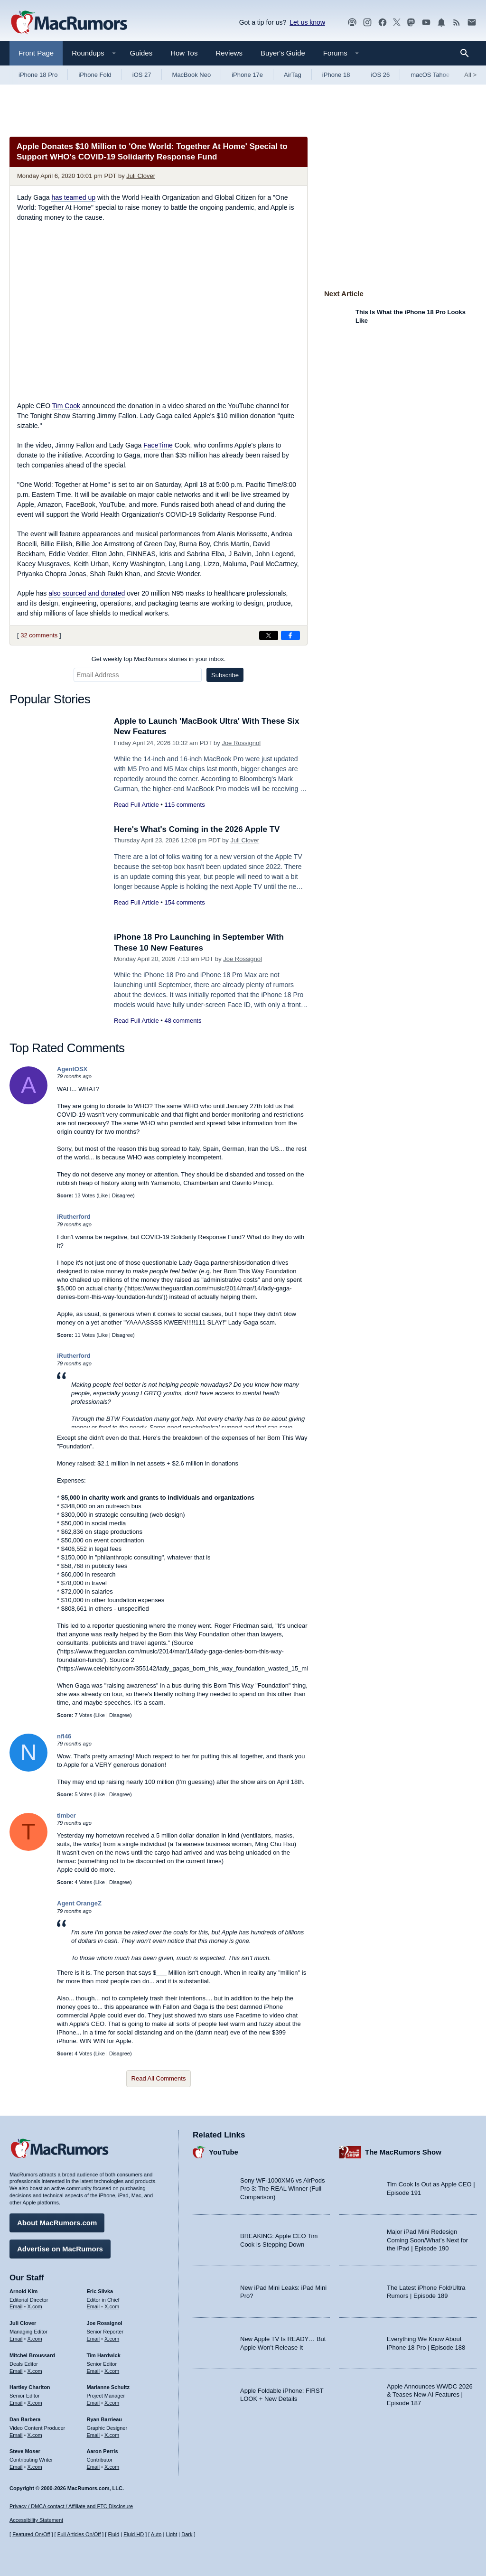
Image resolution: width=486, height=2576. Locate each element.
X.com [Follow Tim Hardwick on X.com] (111, 2371)
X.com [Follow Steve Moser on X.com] (35, 2467)
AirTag (292, 74)
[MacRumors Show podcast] (352, 23)
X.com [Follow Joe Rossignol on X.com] (111, 2339)
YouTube (223, 2152)
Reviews (229, 53)
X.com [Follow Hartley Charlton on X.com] (35, 2403)
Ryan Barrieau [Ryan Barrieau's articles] (104, 2419)
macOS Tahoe (430, 74)
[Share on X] (268, 635)
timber (66, 1815)
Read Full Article (136, 804)
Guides (141, 53)
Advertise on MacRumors (60, 2249)
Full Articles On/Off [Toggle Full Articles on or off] (79, 2534)
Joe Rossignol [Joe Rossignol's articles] (104, 2323)
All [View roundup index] (470, 74)
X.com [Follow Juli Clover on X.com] (35, 2339)
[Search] (468, 53)
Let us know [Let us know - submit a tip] (307, 22)
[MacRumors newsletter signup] (472, 23)
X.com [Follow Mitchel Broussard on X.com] (35, 2371)
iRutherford (74, 1216)
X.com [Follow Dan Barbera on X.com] (35, 2435)
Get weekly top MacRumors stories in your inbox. (159, 659)
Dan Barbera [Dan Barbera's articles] (24, 2419)
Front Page (36, 53)
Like (103, 1195)
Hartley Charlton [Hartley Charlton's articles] (29, 2387)
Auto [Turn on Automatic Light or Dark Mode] (156, 2534)
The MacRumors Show (403, 2152)
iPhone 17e (247, 74)
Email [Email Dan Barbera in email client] (16, 2435)
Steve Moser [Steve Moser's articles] (24, 2451)
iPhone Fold (94, 74)
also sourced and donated (86, 593)
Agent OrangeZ (79, 1903)
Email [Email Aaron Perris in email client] (93, 2467)
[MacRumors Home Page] (68, 23)
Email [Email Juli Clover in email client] (16, 2339)
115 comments (184, 804)
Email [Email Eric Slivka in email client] (93, 2306)
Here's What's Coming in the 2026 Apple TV (197, 829)
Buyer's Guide (283, 53)
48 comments (182, 1020)
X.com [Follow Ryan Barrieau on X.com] (111, 2435)
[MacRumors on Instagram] (367, 23)
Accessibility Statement (36, 2520)
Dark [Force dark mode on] (186, 2534)
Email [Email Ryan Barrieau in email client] (93, 2435)
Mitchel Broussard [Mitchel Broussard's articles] (32, 2355)
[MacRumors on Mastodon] (411, 23)
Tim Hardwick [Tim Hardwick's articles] (104, 2355)
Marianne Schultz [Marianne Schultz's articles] (108, 2387)
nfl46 (64, 1736)
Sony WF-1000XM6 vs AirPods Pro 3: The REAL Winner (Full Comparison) (282, 2189)
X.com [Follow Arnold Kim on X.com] (35, 2306)
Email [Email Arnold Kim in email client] (16, 2306)
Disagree (122, 1195)
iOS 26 (380, 74)
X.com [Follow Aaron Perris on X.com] (111, 2467)
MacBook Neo (191, 74)
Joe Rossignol (241, 743)
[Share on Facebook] (290, 635)
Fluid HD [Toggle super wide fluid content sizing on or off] (133, 2534)
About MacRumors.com (57, 2223)
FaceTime (158, 445)
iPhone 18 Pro (38, 74)
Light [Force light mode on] (171, 2534)
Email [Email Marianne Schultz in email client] (93, 2403)
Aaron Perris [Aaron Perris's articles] (102, 2451)
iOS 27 (141, 74)
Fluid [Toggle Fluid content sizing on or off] (113, 2534)
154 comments (184, 902)
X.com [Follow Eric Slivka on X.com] (111, 2306)
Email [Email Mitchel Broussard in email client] (16, 2371)
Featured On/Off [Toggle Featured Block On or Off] (31, 2534)
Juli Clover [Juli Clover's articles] (22, 2323)
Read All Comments (158, 2078)
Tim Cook (66, 406)
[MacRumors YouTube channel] (426, 23)
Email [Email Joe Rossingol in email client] (93, 2339)
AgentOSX (72, 1069)
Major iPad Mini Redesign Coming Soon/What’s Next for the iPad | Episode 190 (427, 2240)
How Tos (183, 53)
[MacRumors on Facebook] (382, 23)
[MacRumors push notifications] (441, 23)
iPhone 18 (336, 74)
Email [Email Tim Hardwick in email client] (93, 2371)
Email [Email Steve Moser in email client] (16, 2467)
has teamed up (73, 197)
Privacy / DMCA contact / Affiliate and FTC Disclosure (71, 2506)
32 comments (38, 635)
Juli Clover (140, 175)
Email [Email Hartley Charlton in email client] (16, 2403)
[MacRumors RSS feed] (456, 23)
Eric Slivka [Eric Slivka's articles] (100, 2291)
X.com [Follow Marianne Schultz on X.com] (111, 2403)
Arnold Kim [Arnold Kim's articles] (23, 2291)
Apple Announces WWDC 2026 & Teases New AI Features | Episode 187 (430, 2395)
